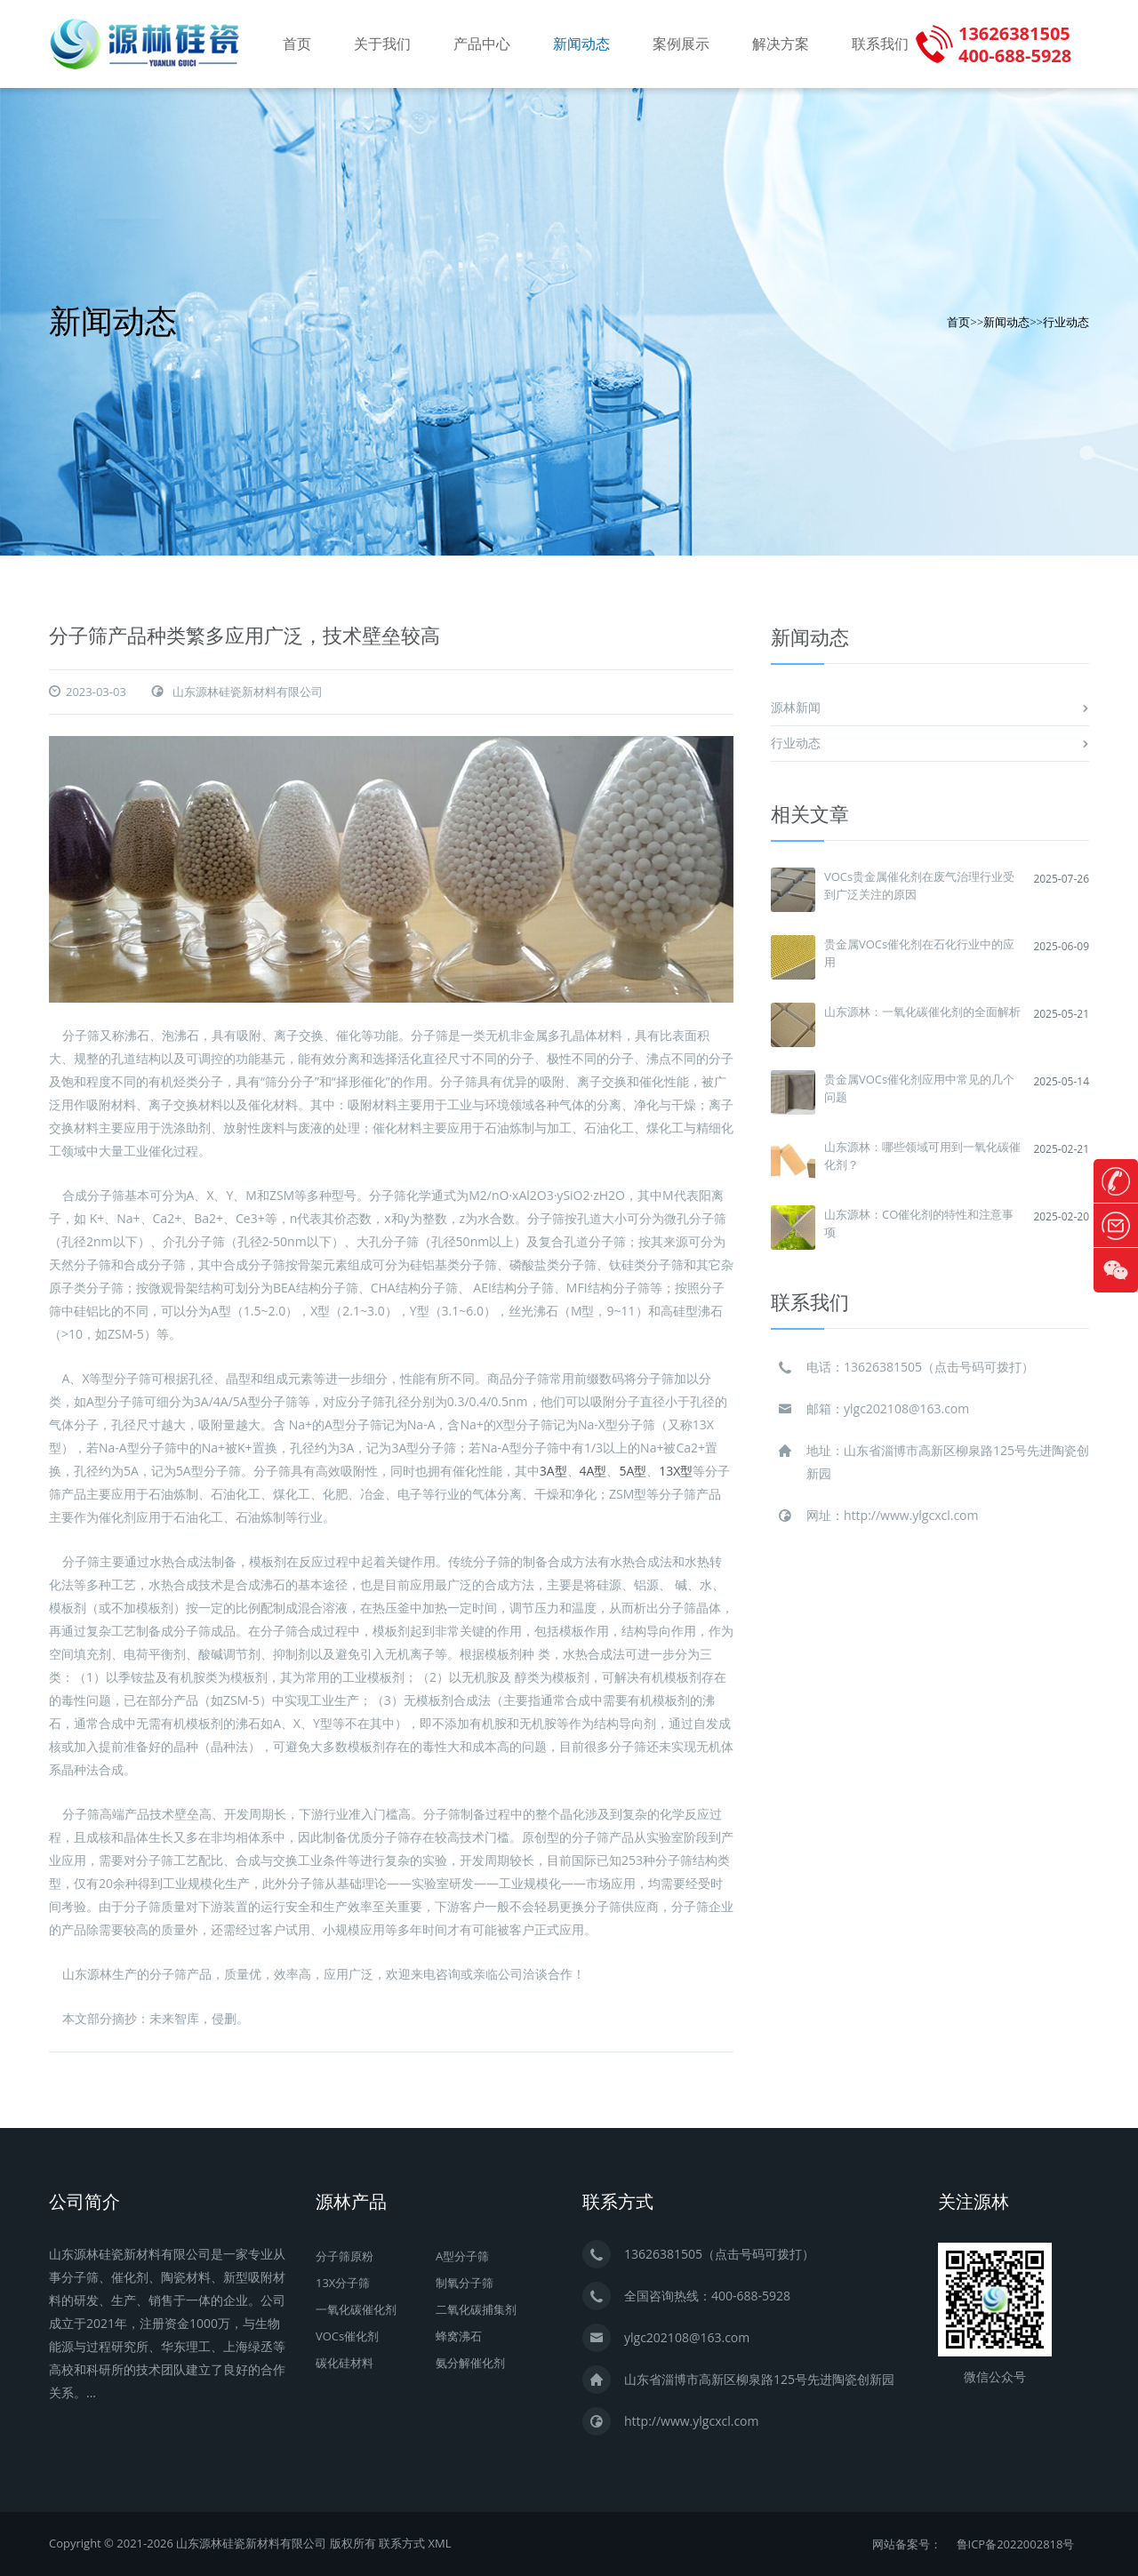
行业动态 (1066, 322)
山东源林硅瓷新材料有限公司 (247, 692)
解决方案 (780, 44)
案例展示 (681, 44)
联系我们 (880, 44)
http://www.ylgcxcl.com (911, 1515)
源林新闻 (796, 707)
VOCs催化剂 (347, 2336)
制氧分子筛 (464, 2283)
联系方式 (402, 2543)
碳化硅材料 (344, 2363)
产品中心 (481, 44)
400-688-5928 (750, 2295)
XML (439, 2543)
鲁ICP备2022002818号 (1016, 2544)
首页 (297, 44)
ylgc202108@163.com (906, 1408)
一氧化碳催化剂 (356, 2309)
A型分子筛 (462, 2256)
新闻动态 (581, 44)
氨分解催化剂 (470, 2363)
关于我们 (382, 44)
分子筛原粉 (344, 2256)
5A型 (632, 1470)
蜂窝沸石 (459, 2336)
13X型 (676, 1470)
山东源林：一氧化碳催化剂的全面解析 (922, 1012)
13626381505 (883, 1366)
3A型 (553, 1470)
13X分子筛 (343, 2283)
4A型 (593, 1470)
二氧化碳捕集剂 (476, 2309)
